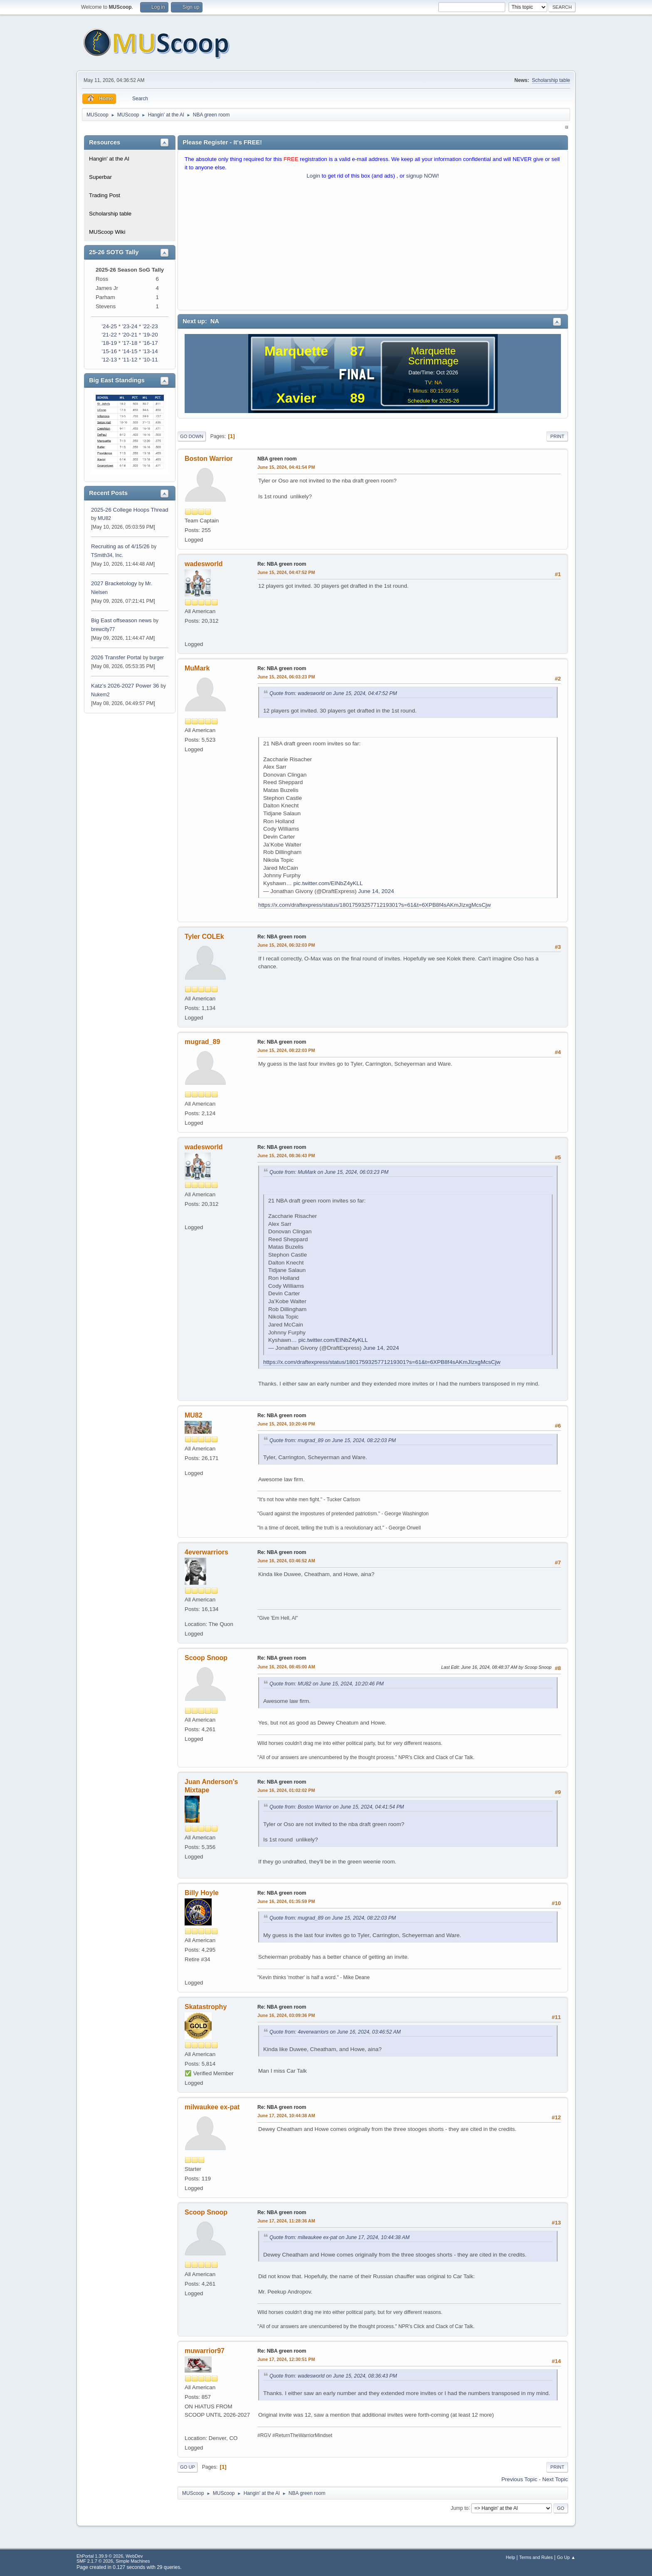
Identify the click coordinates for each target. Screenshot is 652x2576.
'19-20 (150, 335)
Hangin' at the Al (109, 159)
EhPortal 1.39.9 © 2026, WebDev (110, 2556)
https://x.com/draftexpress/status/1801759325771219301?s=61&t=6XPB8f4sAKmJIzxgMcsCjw (374, 905)
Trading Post (104, 195)
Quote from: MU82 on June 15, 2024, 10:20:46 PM (326, 1684)
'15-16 (109, 351)
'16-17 (150, 343)
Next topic (555, 2479)
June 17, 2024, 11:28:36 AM (286, 2220)
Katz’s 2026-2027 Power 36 (125, 686)
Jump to (460, 2508)
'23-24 (130, 326)
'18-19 (109, 343)
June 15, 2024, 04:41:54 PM (286, 467)
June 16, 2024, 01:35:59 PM (286, 1901)
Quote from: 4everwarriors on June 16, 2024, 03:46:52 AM (335, 2032)
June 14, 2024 (376, 891)
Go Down (191, 436)
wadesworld (204, 563)
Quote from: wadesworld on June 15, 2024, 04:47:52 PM (333, 693)
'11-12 (130, 359)
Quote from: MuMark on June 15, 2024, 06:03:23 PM (328, 1172)
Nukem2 (100, 695)
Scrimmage (433, 360)
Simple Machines (133, 2561)
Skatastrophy (206, 2006)
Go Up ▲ (566, 2557)
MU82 (104, 518)
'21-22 (109, 335)
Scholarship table (551, 80)
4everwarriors (206, 1552)
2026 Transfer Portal (116, 657)
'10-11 (150, 359)
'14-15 (130, 351)
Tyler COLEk (204, 936)
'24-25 (109, 326)
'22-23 (150, 326)
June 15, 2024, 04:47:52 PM (286, 572)
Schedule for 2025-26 (433, 401)
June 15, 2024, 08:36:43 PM (286, 1155)
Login (313, 176)
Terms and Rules (536, 2557)
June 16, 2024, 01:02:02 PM (286, 1790)
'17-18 (130, 343)
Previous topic (519, 2479)
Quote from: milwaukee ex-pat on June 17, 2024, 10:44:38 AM (339, 2237)
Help (510, 2557)
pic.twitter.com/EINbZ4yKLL (328, 883)
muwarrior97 (205, 2350)
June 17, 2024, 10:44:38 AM (286, 2115)
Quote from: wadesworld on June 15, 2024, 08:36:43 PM (333, 2376)
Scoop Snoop (206, 1657)
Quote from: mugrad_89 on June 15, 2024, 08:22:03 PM (332, 1440)
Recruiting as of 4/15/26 (120, 546)
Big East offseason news (121, 620)
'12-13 (109, 359)
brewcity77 (103, 629)
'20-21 (130, 335)
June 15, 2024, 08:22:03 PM (286, 1050)
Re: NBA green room (281, 564)
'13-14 (150, 351)
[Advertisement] (373, 246)
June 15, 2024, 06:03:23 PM (286, 676)
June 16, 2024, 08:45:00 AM (286, 1666)
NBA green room (277, 459)
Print (557, 436)
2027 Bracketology (114, 583)
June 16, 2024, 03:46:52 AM (286, 1560)
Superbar (100, 177)
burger (156, 658)
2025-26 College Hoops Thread (129, 510)
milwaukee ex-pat (212, 2107)
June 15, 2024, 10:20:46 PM (286, 1423)
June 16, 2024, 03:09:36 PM (286, 2015)
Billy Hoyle (202, 1892)
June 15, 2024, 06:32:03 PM (286, 945)
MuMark (197, 668)
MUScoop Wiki (107, 232)
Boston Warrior (209, 458)
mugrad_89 (202, 1041)
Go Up (187, 2467)
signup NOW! (422, 176)
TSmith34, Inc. (107, 555)
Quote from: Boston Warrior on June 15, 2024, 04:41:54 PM (336, 1807)
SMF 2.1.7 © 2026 (95, 2561)
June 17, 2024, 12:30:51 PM (286, 2359)
